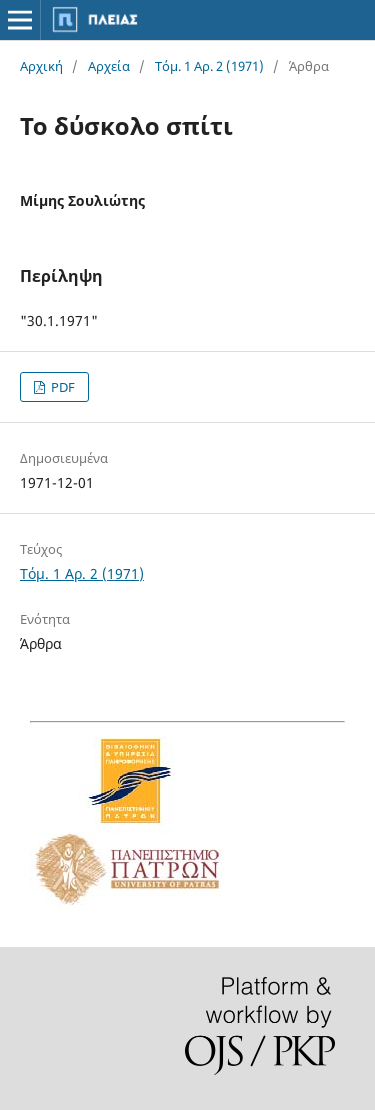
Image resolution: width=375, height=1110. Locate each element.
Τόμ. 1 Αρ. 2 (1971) (209, 66)
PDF (61, 387)
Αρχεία (109, 66)
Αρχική (41, 66)
